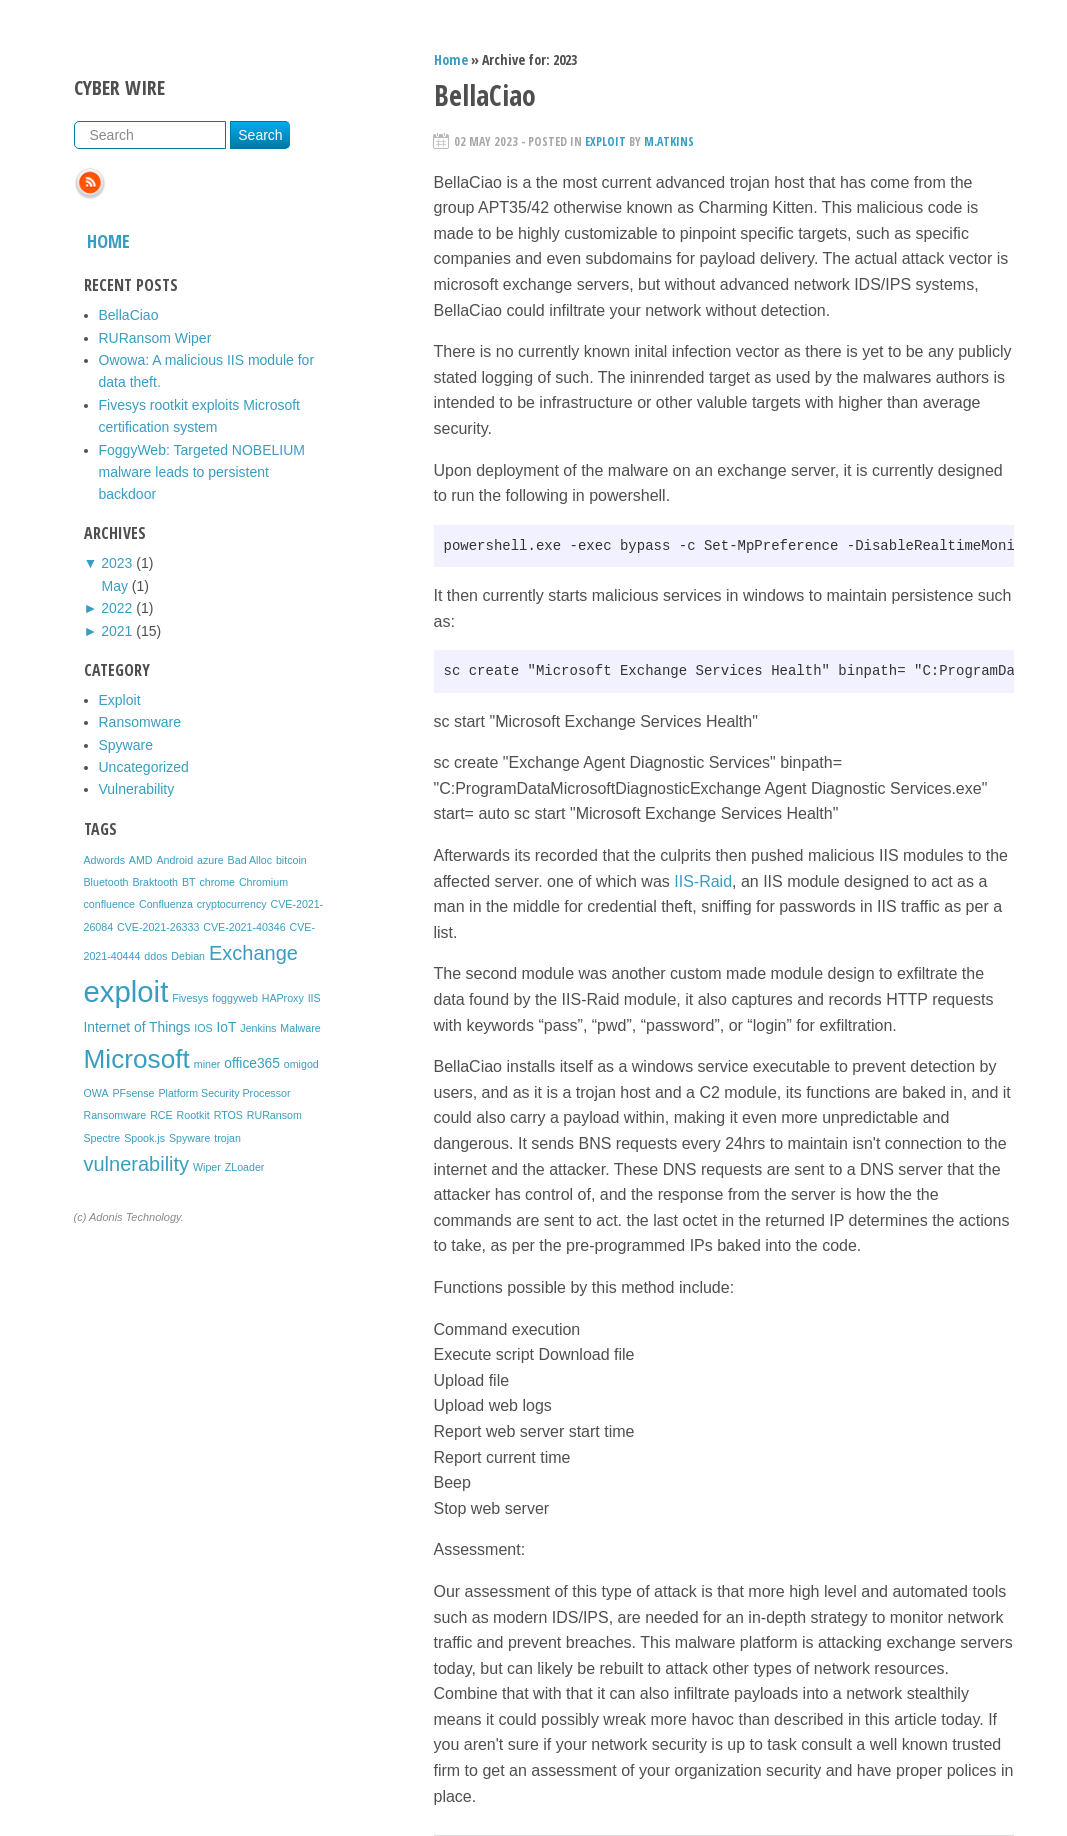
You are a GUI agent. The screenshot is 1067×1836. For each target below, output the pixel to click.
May (115, 586)
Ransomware (140, 722)
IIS (314, 998)
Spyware (126, 745)
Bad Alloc (250, 860)
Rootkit (193, 1115)
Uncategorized (144, 767)
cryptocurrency (232, 904)
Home (108, 241)
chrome (217, 882)
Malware (300, 1028)
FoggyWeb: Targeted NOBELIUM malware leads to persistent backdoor (202, 472)
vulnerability (137, 1164)
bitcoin (291, 860)
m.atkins (669, 141)
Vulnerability (137, 789)
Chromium (263, 882)
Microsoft (137, 1059)
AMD (141, 860)
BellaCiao (129, 315)
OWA (96, 1093)
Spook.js (144, 1138)
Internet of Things (137, 1027)
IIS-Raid (703, 881)
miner (207, 1064)
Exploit (120, 700)
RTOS (228, 1115)
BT (189, 882)
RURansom (274, 1115)
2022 (116, 608)
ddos (155, 956)
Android (174, 860)
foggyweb (235, 998)
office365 (252, 1063)
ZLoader (245, 1167)
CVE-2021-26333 (158, 927)
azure (210, 860)
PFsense (133, 1093)
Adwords (104, 860)
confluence (110, 904)
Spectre (102, 1138)
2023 (116, 563)
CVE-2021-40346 (244, 927)
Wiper (207, 1167)
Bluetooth (106, 882)
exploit (126, 991)
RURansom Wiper (155, 338)
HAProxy (283, 998)
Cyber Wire (119, 87)
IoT (227, 1027)
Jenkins (258, 1028)
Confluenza (166, 904)
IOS (203, 1028)
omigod (301, 1064)
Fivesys (190, 998)
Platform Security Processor (224, 1093)
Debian (188, 956)
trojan (227, 1138)
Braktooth (155, 882)
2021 (116, 631)
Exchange (253, 953)
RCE (161, 1115)
